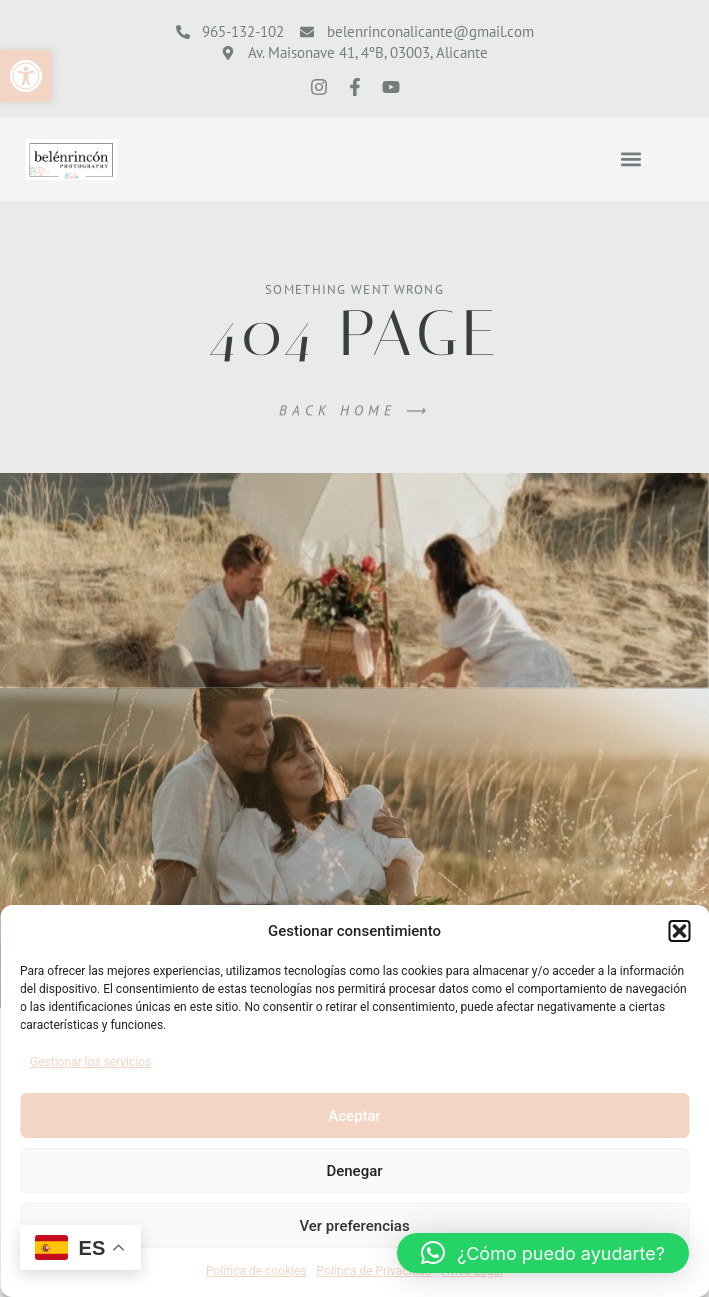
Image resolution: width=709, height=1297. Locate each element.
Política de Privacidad (374, 1271)
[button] (26, 76)
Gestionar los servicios (90, 1062)
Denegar (354, 1171)
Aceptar (354, 1116)
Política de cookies (256, 1271)
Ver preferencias (354, 1226)
